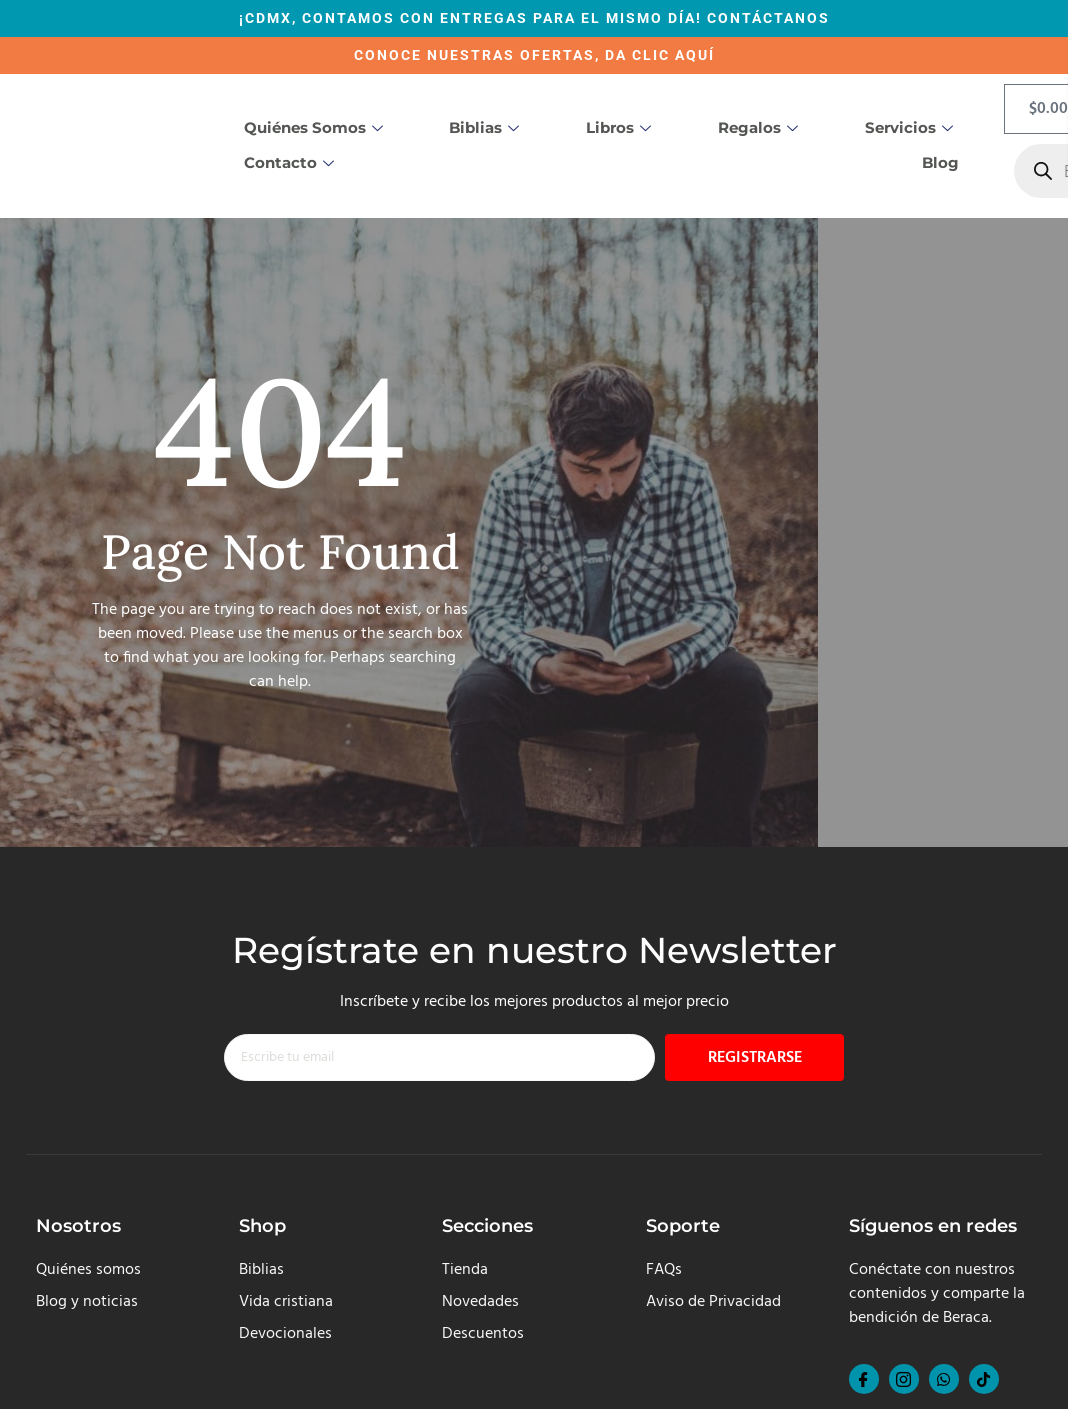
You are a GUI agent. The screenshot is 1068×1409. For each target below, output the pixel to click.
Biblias (484, 127)
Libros (618, 127)
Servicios (909, 127)
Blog (940, 162)
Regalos (758, 127)
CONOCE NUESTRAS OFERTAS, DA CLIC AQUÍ (534, 55)
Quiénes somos (313, 127)
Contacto (289, 162)
